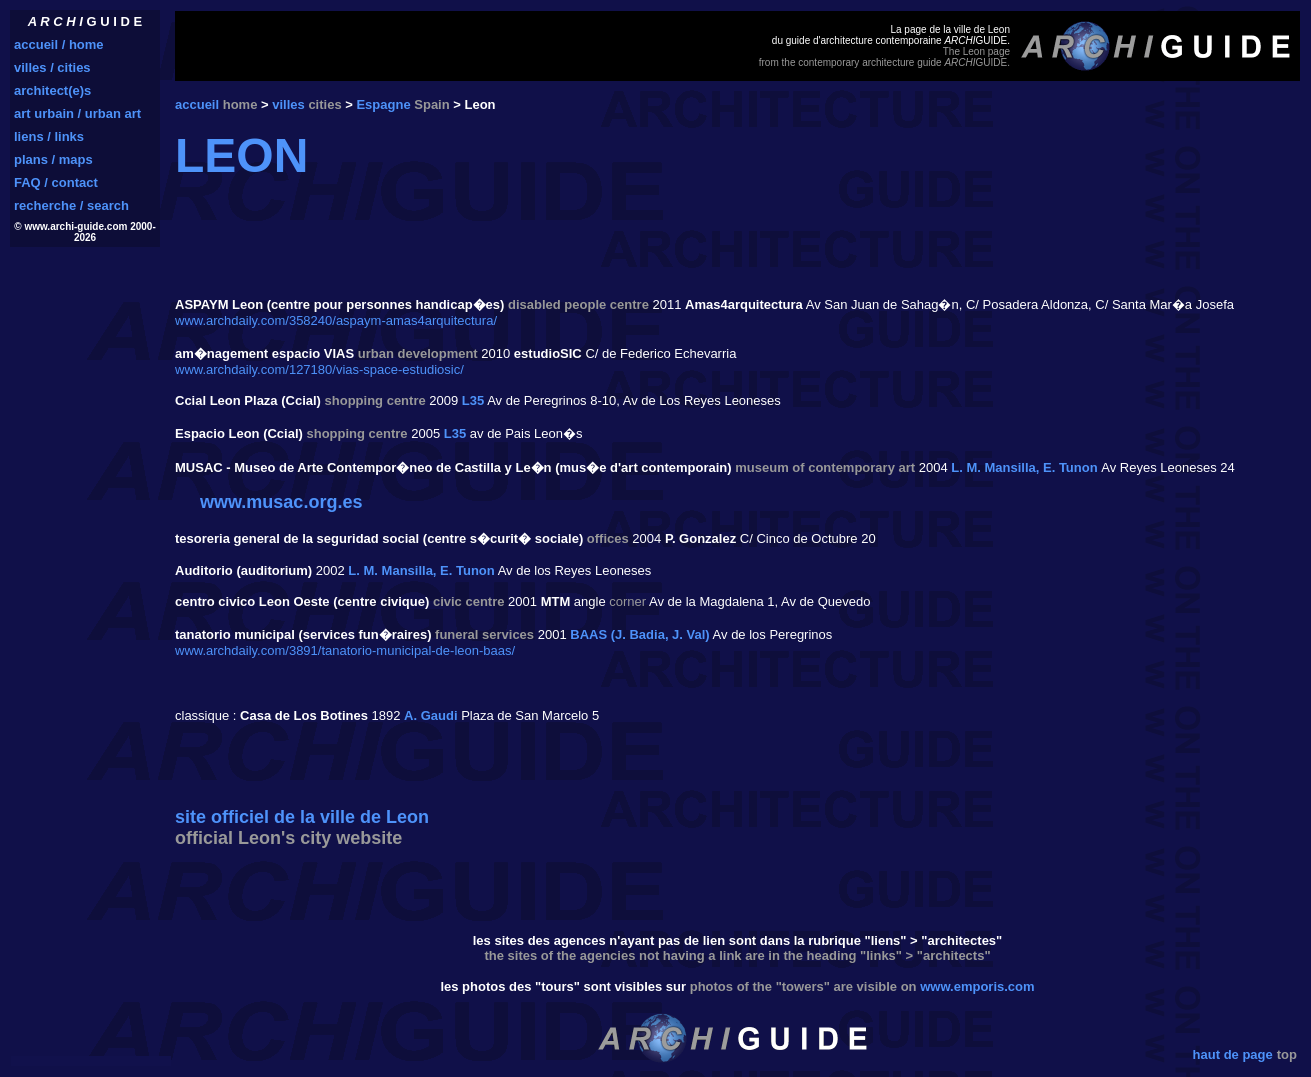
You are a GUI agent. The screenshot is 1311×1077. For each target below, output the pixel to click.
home (240, 104)
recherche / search (71, 205)
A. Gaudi (430, 715)
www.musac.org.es (281, 502)
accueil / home (59, 44)
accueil (197, 104)
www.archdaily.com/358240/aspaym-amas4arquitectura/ (336, 320)
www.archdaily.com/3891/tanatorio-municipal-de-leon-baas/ (345, 650)
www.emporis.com (977, 986)
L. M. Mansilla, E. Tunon (1024, 467)
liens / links (49, 136)
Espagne (383, 104)
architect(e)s (52, 90)
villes (288, 104)
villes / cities (52, 67)
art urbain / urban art (77, 113)
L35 (473, 400)
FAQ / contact (56, 182)
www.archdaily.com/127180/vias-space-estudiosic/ (319, 369)
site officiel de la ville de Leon (302, 817)
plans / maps (53, 159)
